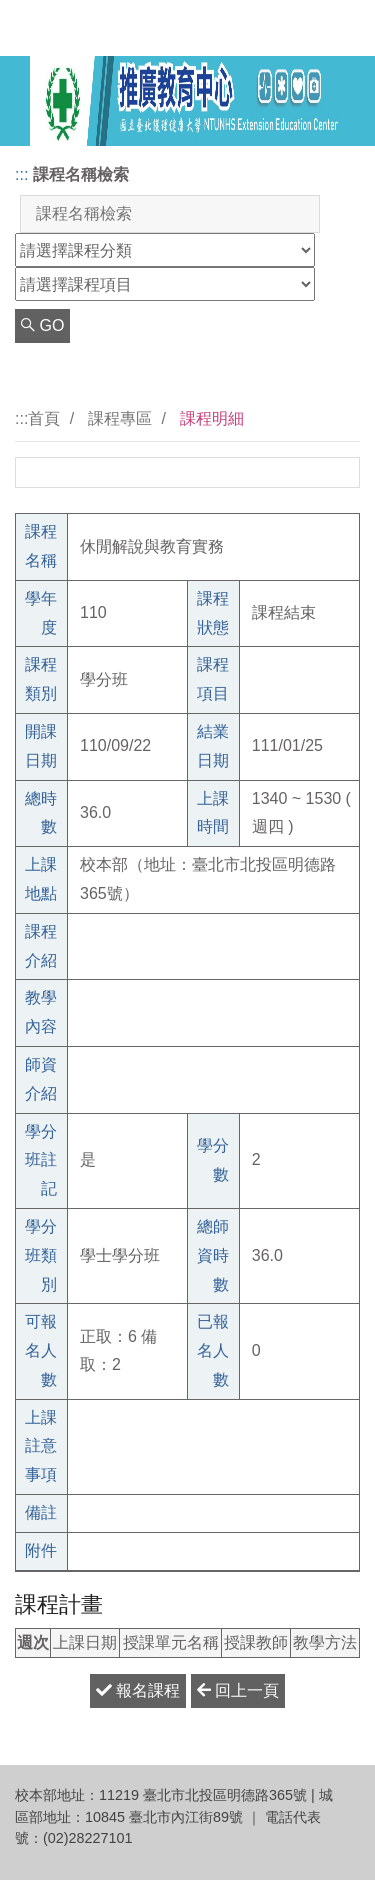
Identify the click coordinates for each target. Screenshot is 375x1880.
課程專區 (120, 418)
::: (21, 174)
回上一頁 (238, 1690)
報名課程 (138, 1690)
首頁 (44, 418)
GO (42, 325)
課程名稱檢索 (81, 174)
